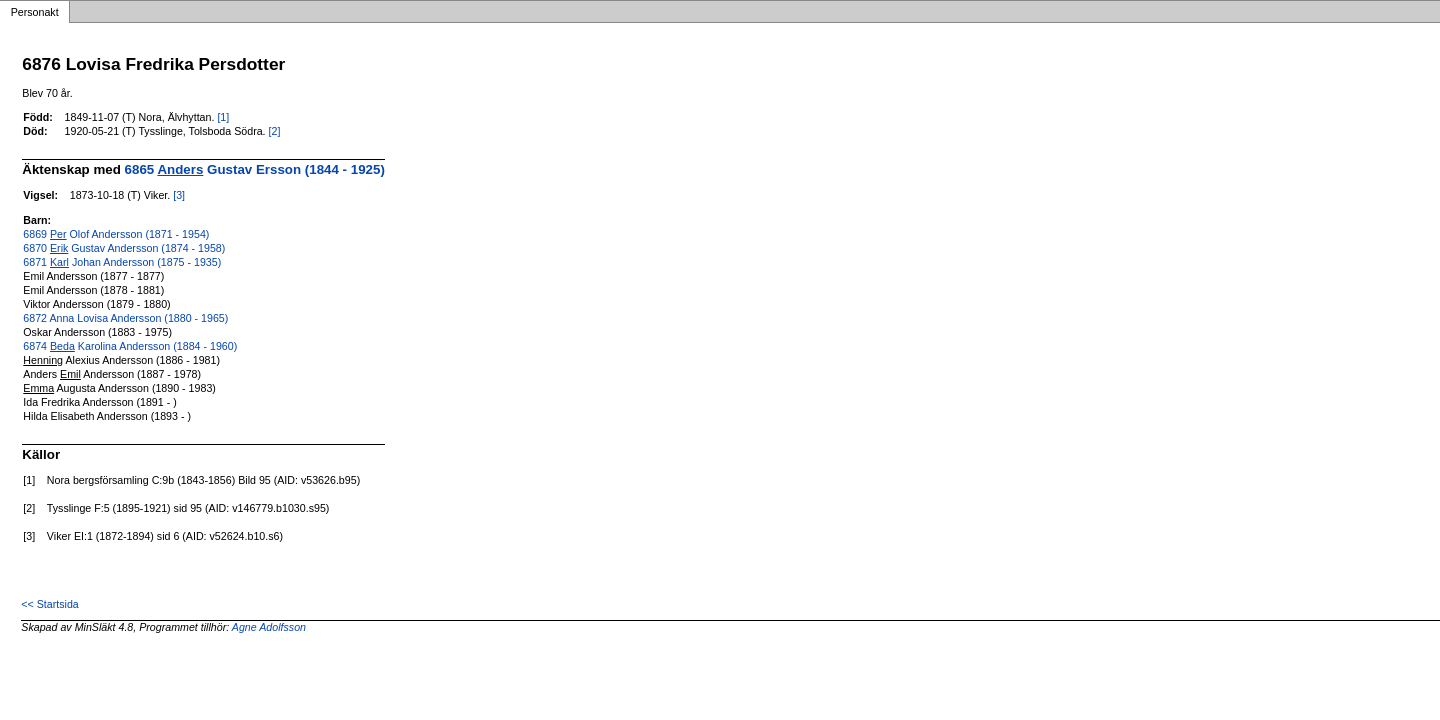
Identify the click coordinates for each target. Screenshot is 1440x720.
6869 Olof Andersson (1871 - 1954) (116, 234)
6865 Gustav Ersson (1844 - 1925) (255, 169)
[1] (223, 117)
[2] (275, 131)
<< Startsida (49, 604)
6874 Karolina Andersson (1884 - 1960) (130, 346)
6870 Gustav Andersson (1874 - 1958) (124, 248)
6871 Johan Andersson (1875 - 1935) (122, 262)
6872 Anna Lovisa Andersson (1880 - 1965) (125, 318)
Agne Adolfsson (269, 627)
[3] (179, 195)
